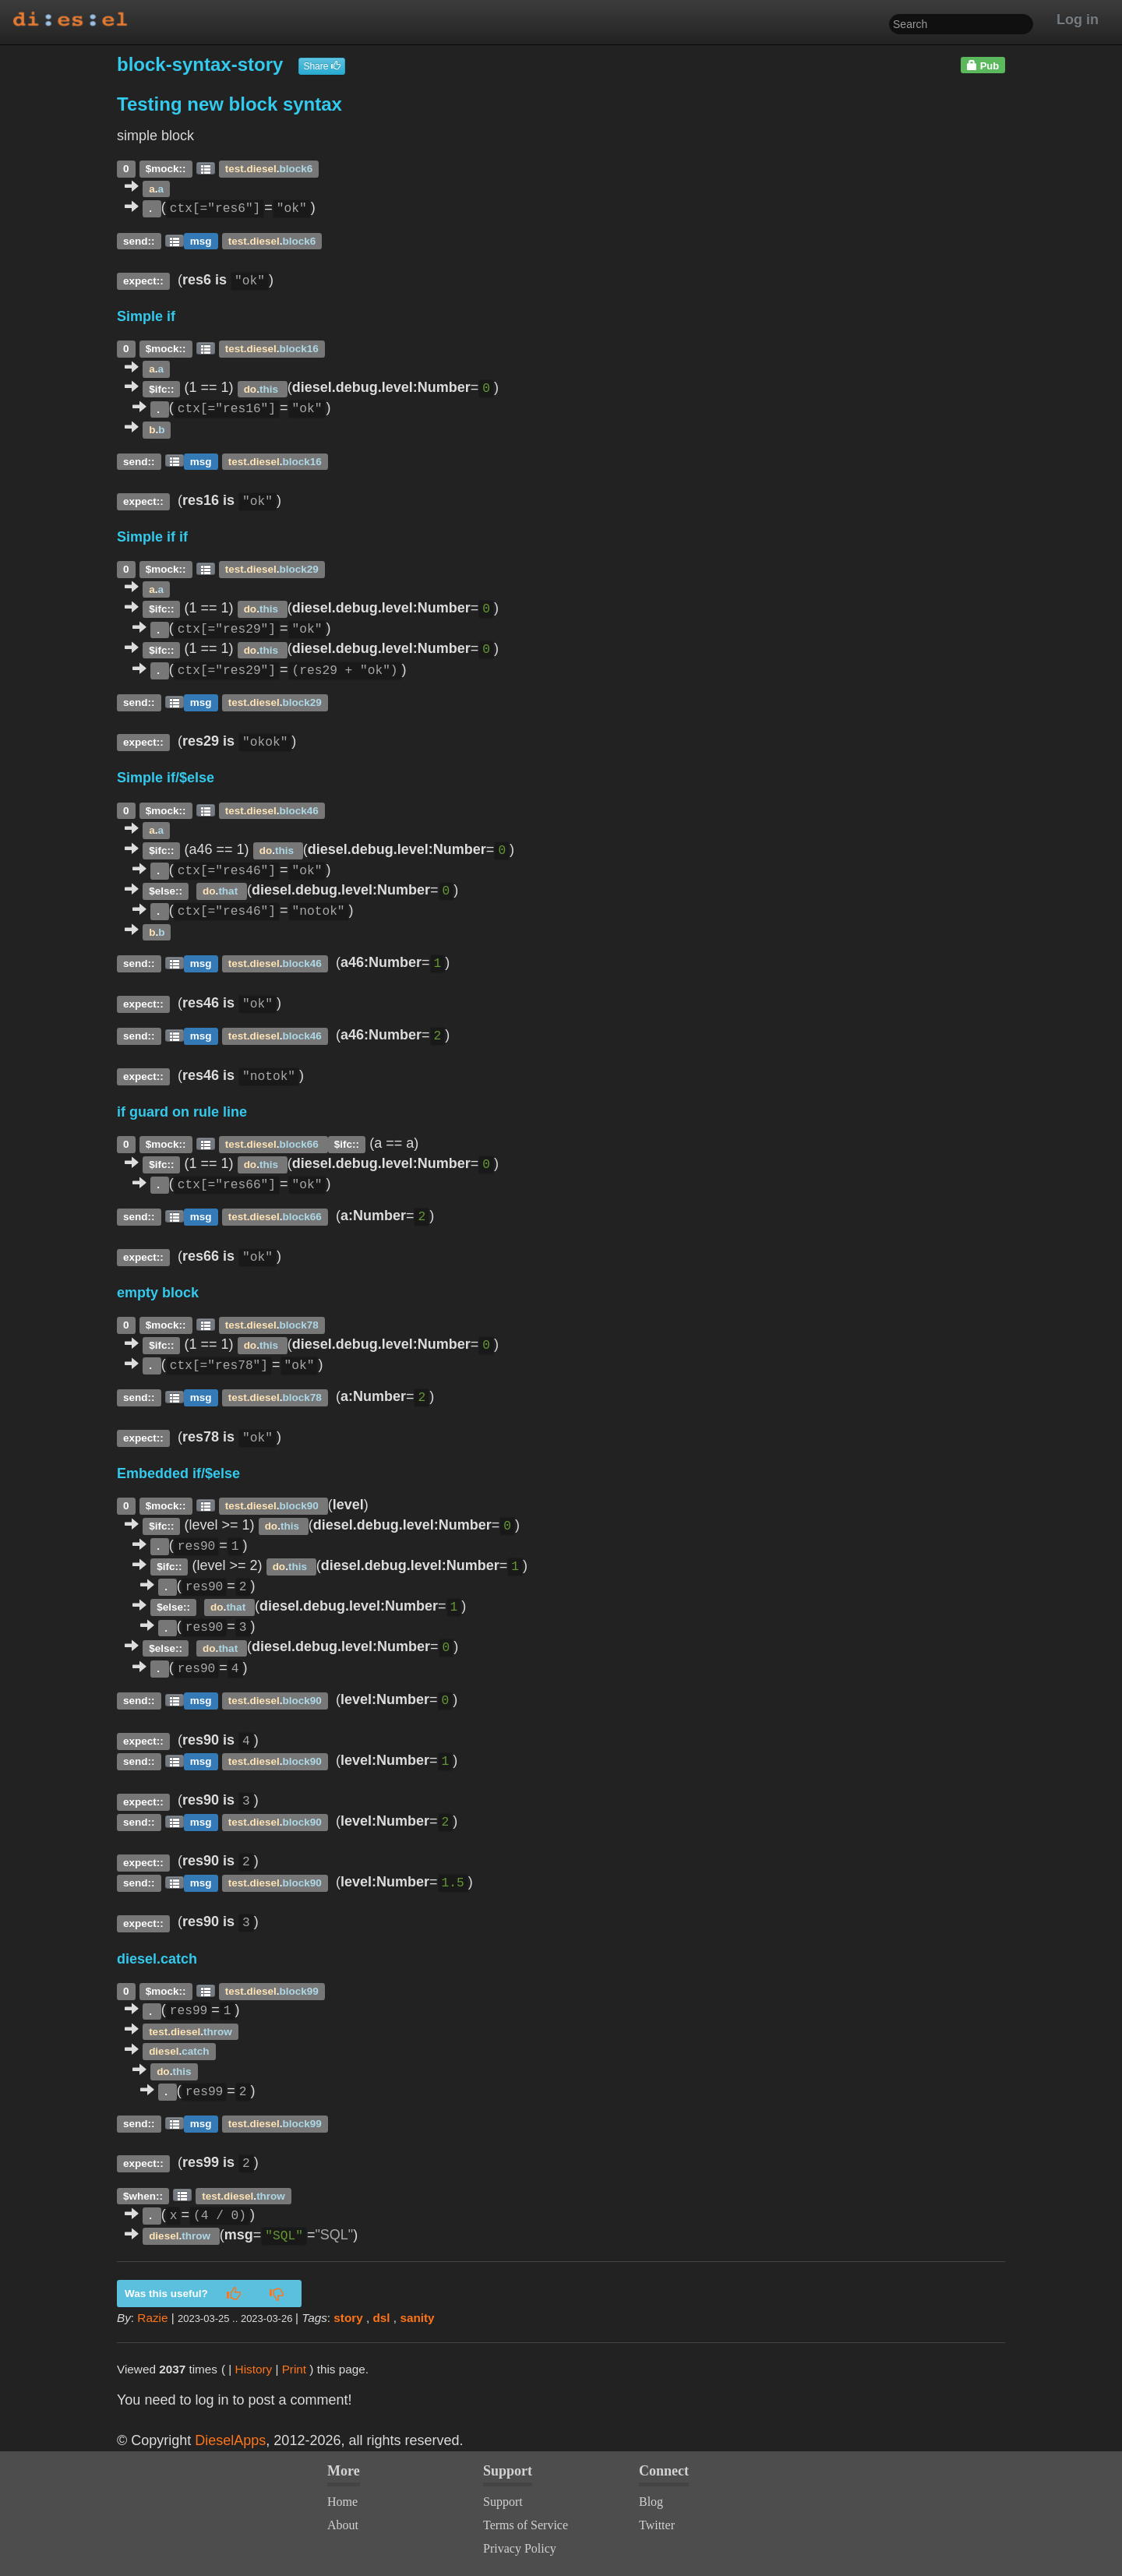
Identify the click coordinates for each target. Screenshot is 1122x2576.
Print (294, 2369)
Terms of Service (525, 2525)
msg (201, 240)
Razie (152, 2317)
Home (342, 2501)
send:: (139, 240)
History (254, 2369)
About (342, 2525)
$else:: (165, 891)
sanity (417, 2317)
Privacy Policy (519, 2548)
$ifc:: (161, 388)
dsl (381, 2317)
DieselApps (230, 2440)
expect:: (143, 281)
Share (321, 66)
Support (503, 2501)
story (347, 2317)
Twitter (657, 2525)
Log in (1078, 19)
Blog (651, 2501)
